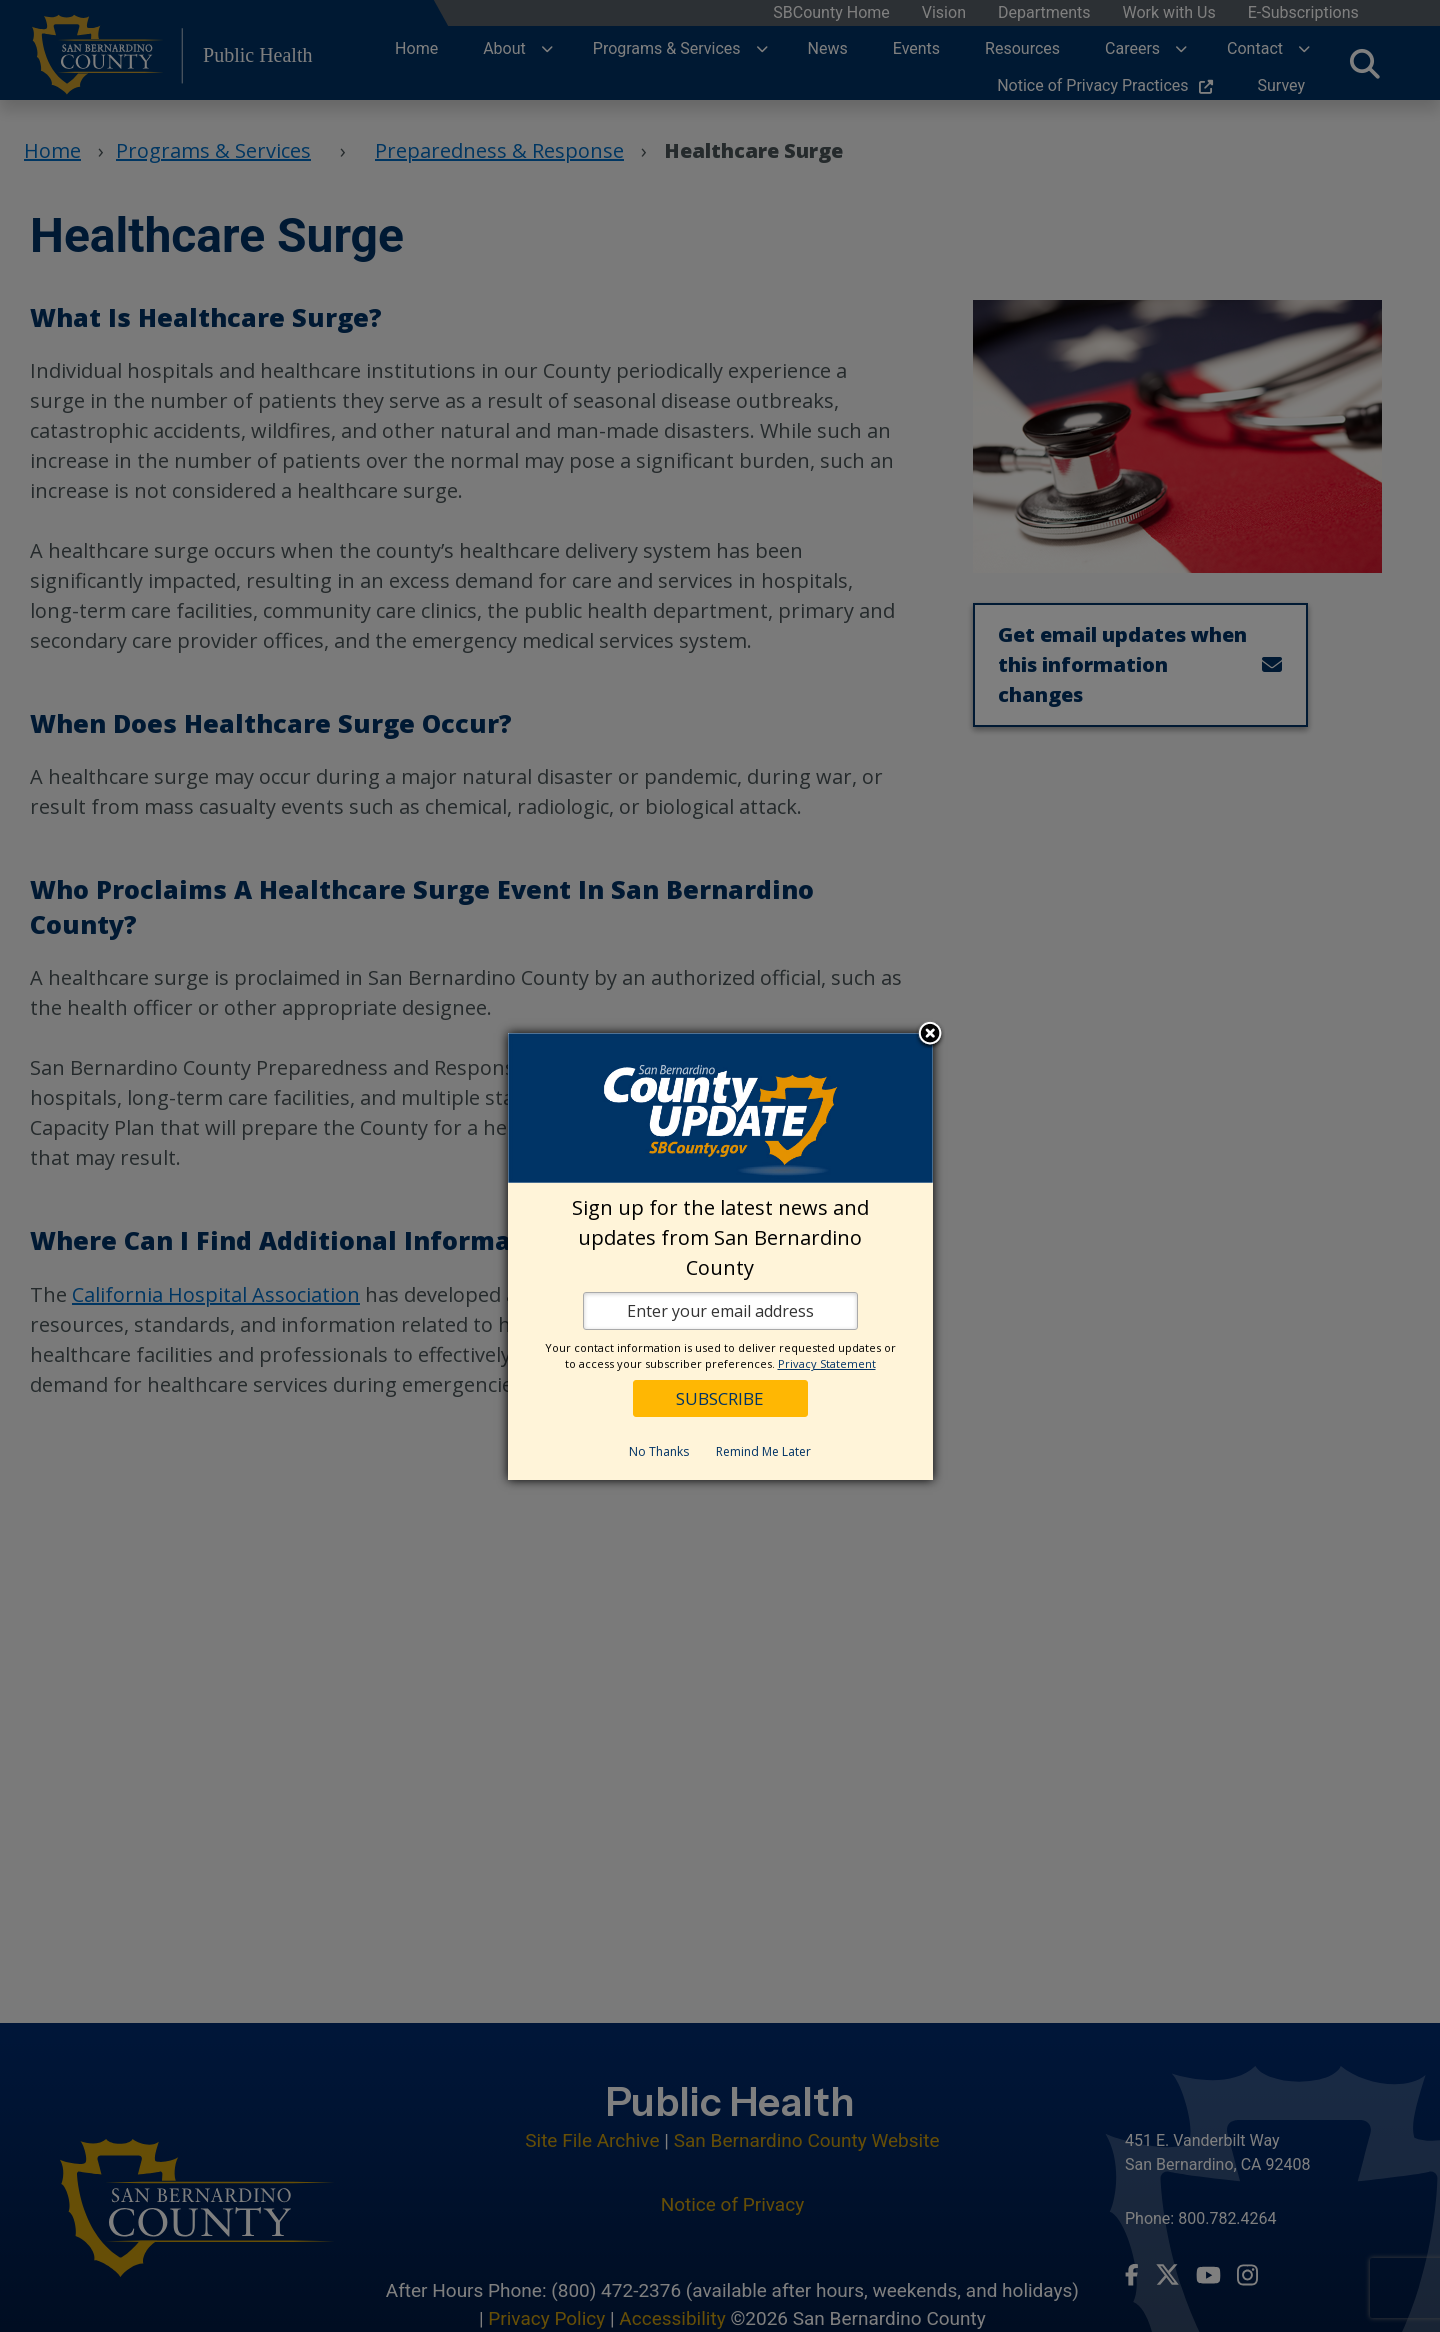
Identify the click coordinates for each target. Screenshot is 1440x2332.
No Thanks (659, 1451)
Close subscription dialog (930, 1035)
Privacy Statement (827, 1363)
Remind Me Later (763, 1451)
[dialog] (720, 1256)
